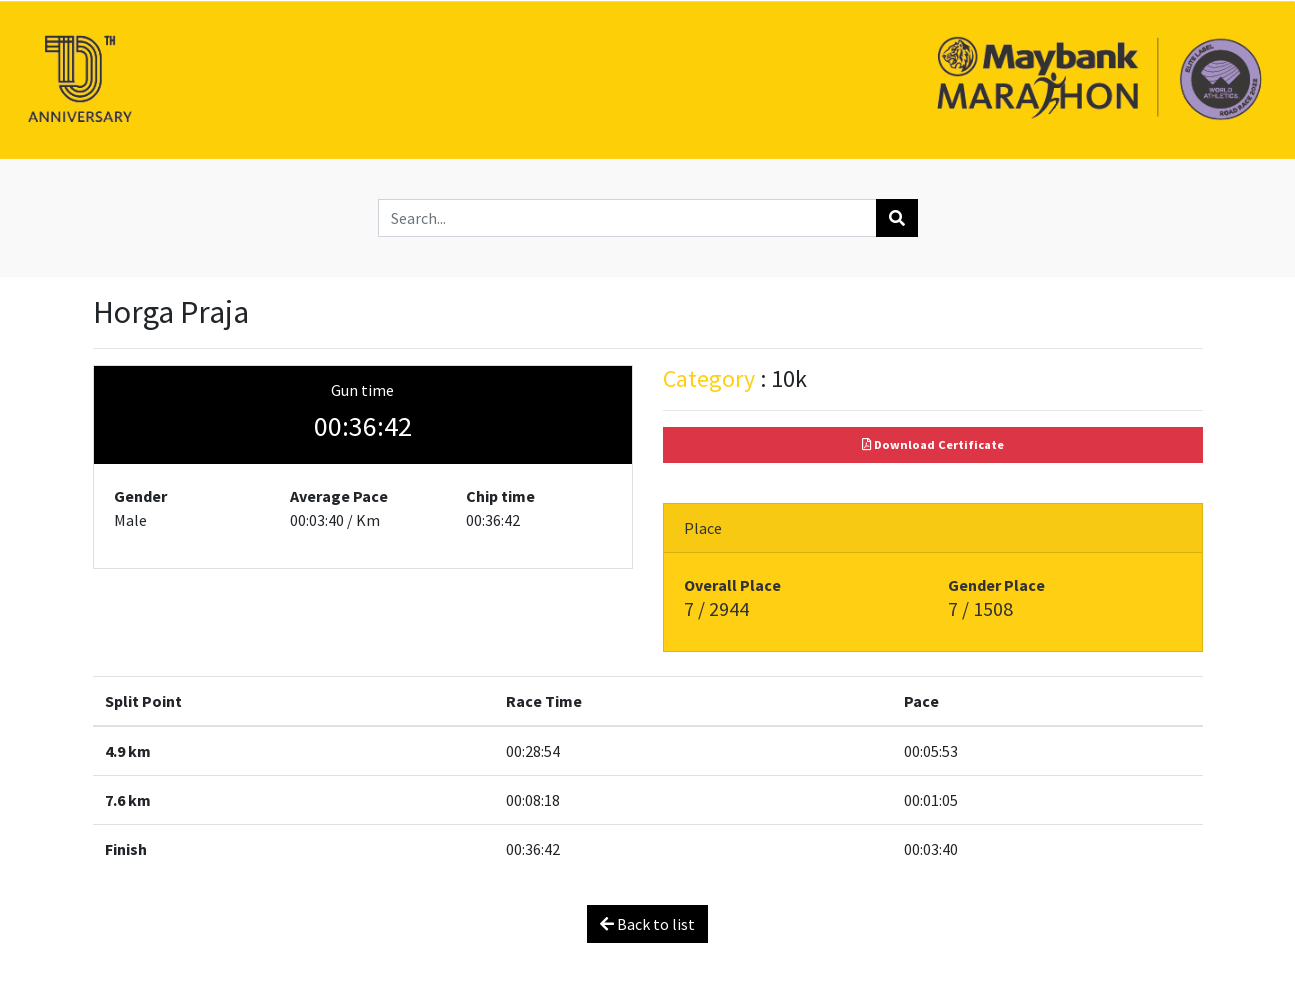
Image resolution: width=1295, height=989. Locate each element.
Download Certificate (933, 444)
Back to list (647, 924)
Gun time (362, 390)
